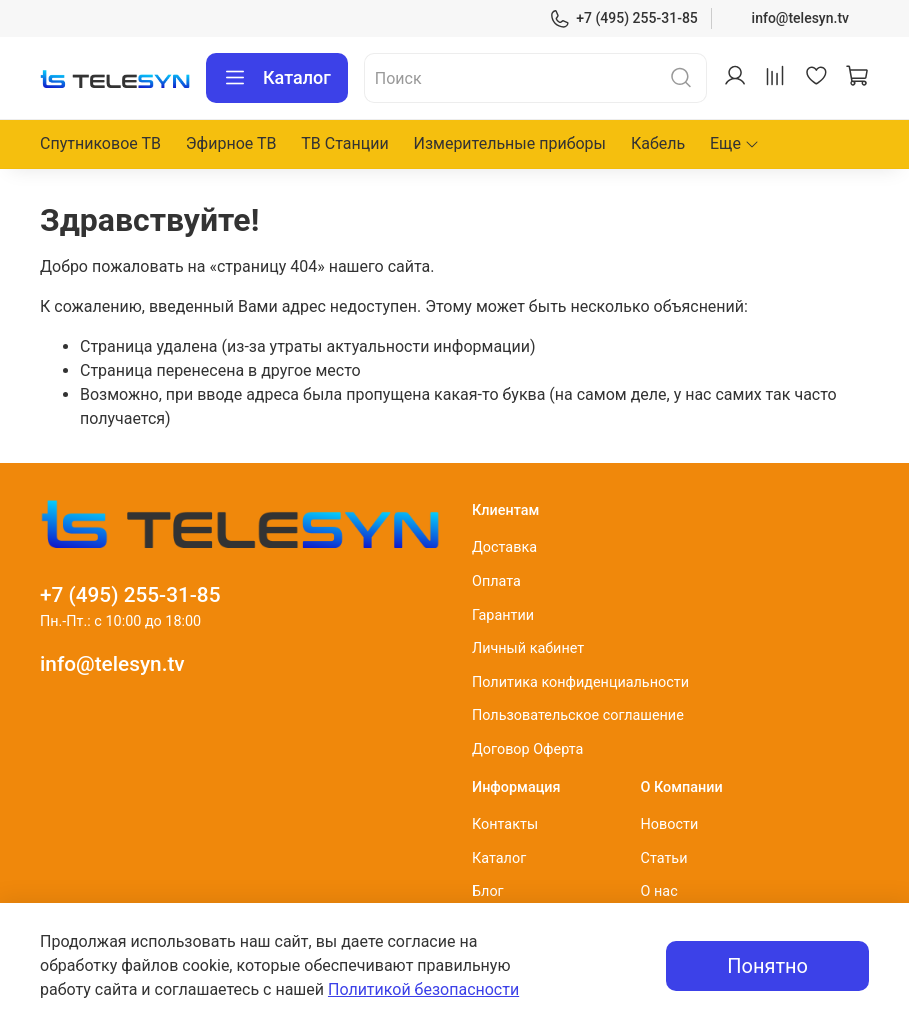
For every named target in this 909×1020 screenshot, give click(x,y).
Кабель (658, 143)
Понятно (767, 966)
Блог (488, 891)
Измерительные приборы (509, 143)
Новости (670, 824)
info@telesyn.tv (800, 18)
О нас (659, 891)
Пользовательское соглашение (578, 715)
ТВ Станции (344, 143)
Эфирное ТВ (231, 143)
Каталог (277, 78)
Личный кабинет (528, 648)
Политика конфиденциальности (580, 682)
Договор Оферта (527, 749)
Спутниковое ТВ (100, 143)
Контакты (505, 824)
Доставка (504, 547)
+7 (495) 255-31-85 (623, 18)
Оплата (496, 581)
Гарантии (503, 615)
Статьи (664, 858)
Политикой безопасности (423, 989)
